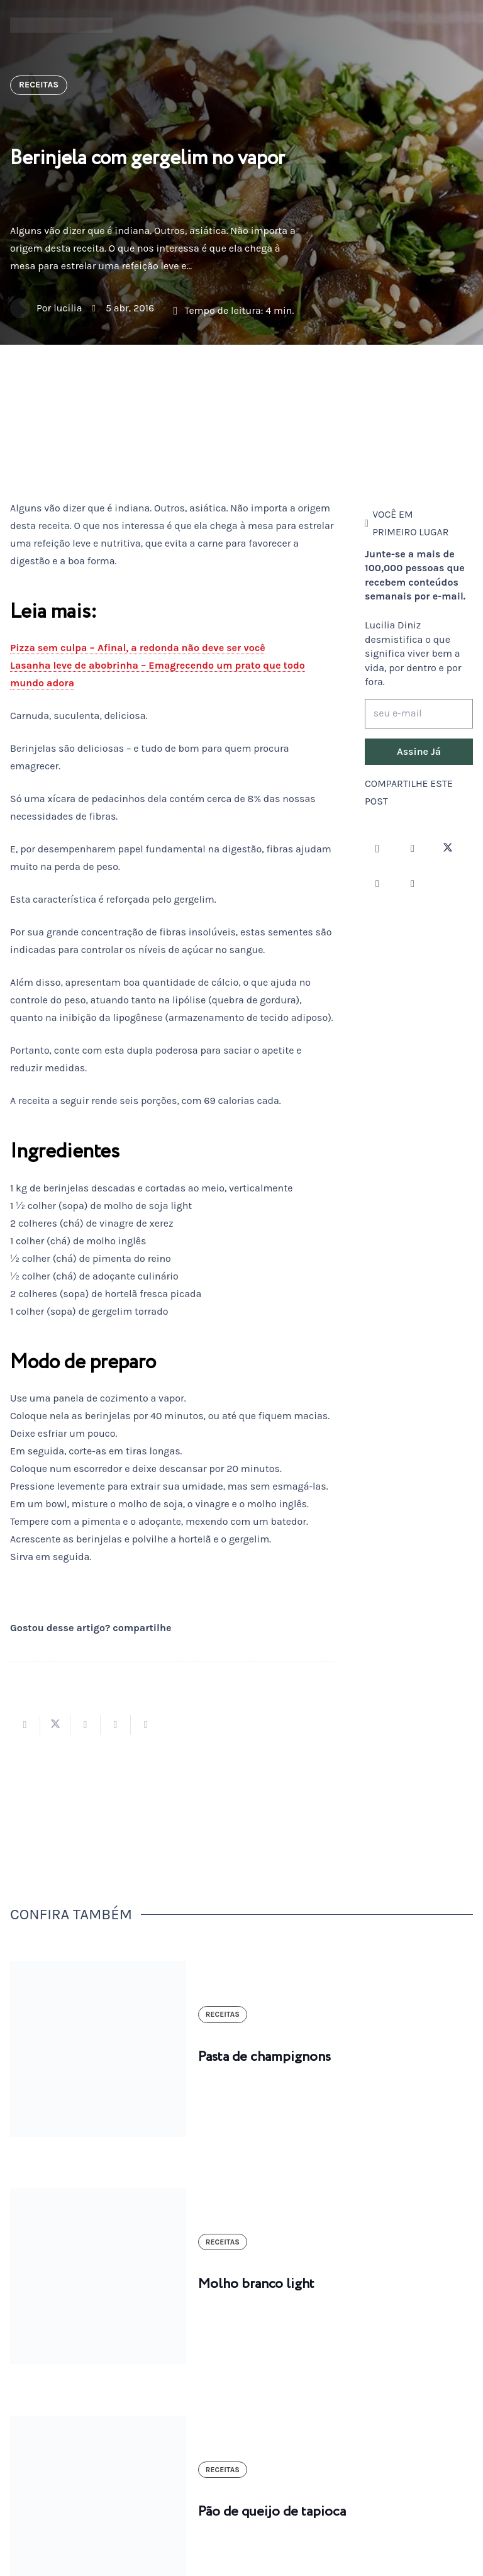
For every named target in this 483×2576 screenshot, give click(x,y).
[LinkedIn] (412, 883)
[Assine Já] (419, 752)
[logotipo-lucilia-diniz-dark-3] (61, 25)
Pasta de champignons (264, 2057)
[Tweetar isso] (55, 1725)
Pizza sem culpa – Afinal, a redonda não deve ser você (137, 648)
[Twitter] (447, 848)
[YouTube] (377, 883)
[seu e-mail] (419, 713)
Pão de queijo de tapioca (272, 2512)
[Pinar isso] (116, 1725)
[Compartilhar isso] (25, 1725)
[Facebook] (412, 848)
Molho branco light (256, 2284)
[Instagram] (377, 848)
